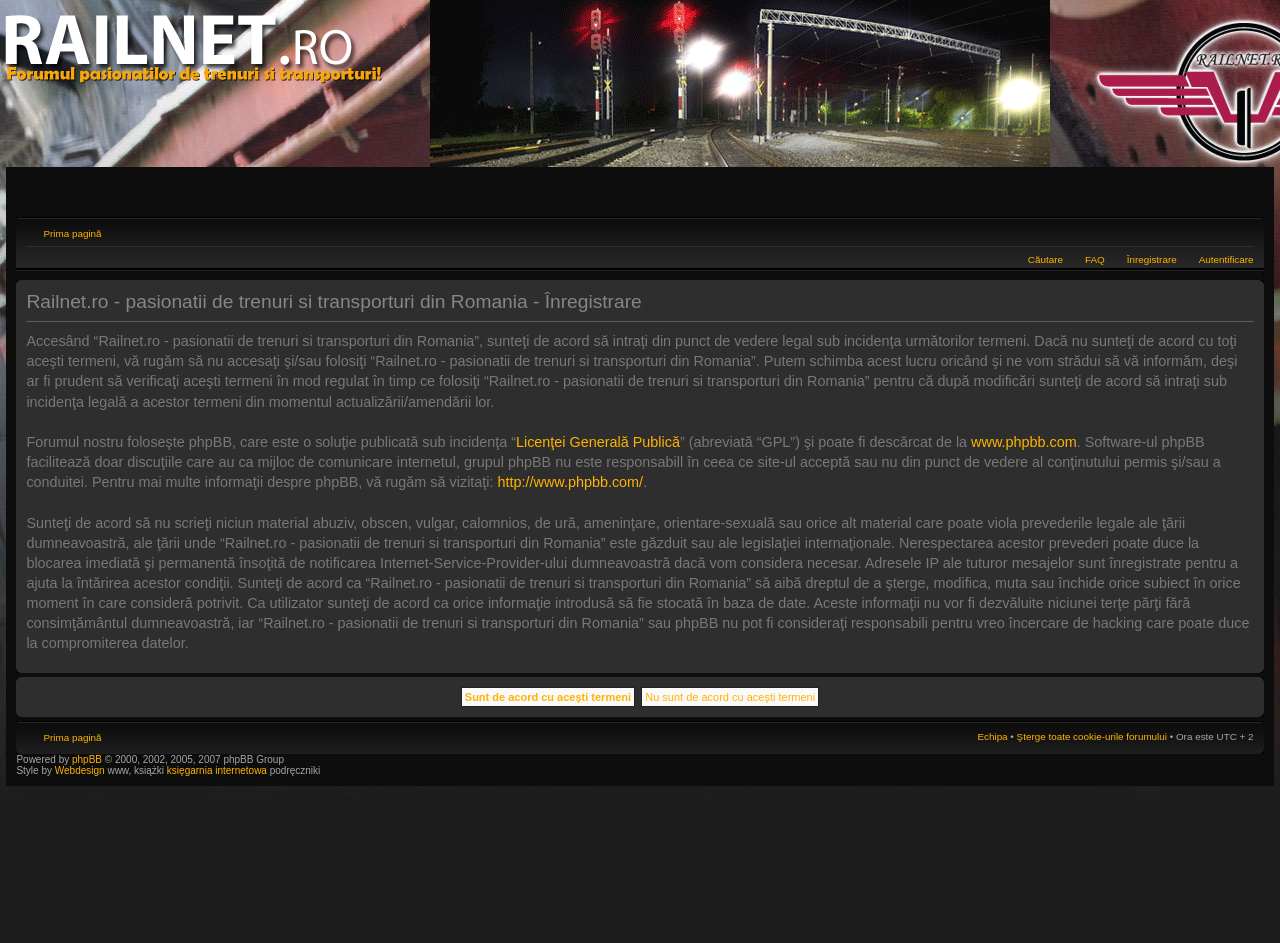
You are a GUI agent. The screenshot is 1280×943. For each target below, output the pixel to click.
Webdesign (81, 770)
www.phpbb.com (1024, 442)
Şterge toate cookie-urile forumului (1092, 736)
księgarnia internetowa (217, 770)
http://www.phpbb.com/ (571, 482)
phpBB (87, 759)
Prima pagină (72, 233)
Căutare (1045, 259)
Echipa (992, 736)
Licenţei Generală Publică (598, 442)
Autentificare (1226, 259)
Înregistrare (1152, 259)
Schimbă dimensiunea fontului (1239, 231)
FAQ (1095, 259)
